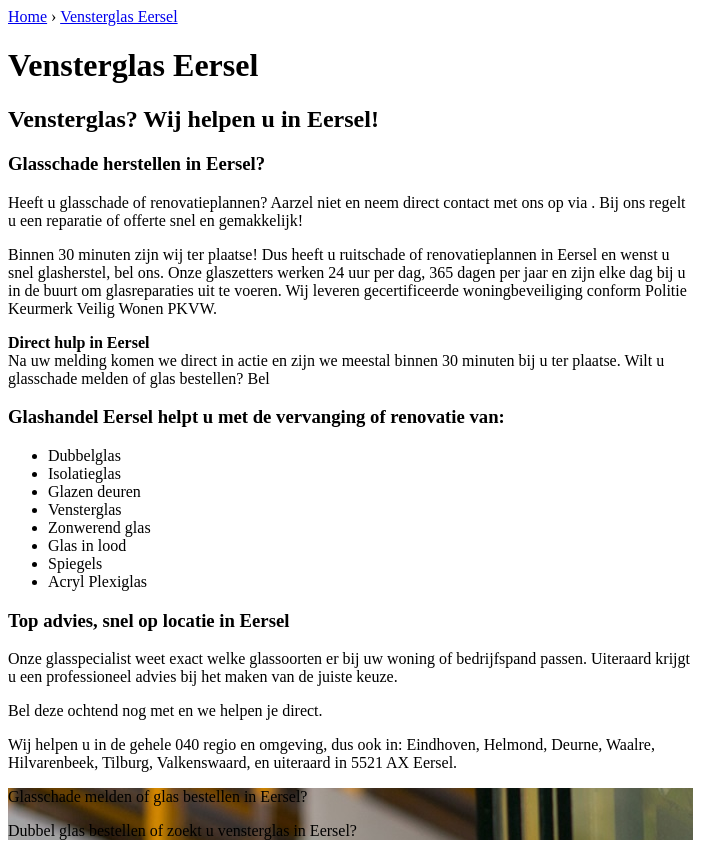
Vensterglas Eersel (118, 16)
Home (27, 16)
